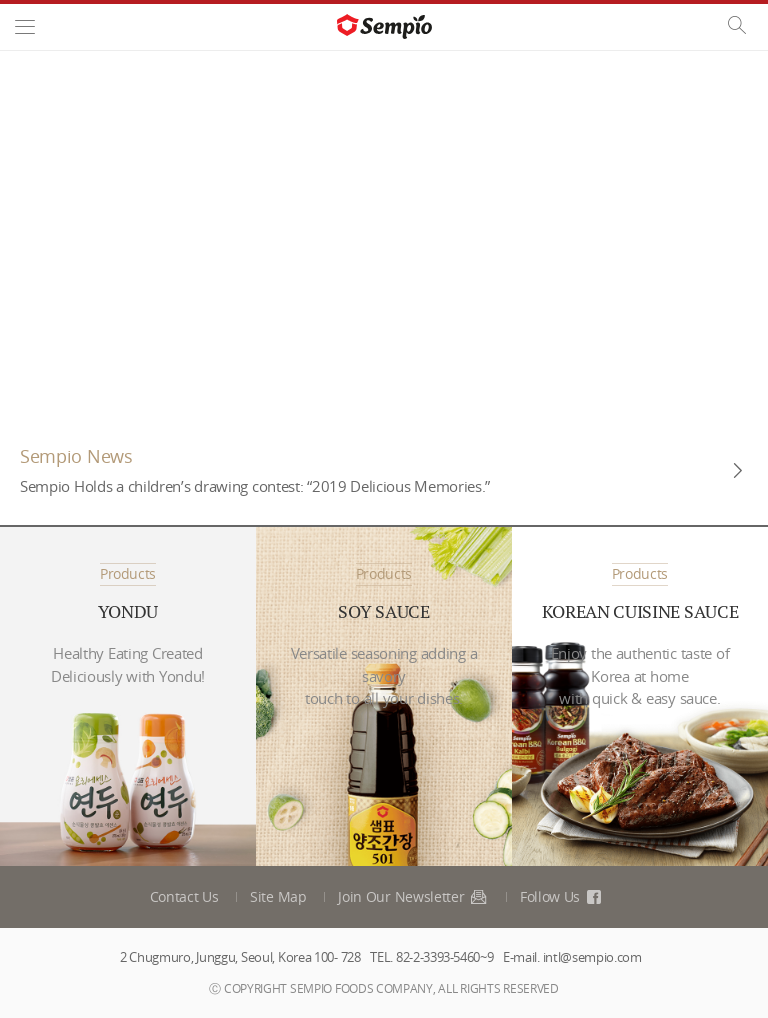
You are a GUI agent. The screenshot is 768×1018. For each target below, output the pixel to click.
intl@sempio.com (592, 957)
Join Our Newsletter (413, 896)
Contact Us (184, 896)
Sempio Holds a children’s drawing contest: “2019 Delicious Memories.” (255, 486)
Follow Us (562, 896)
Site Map (278, 896)
